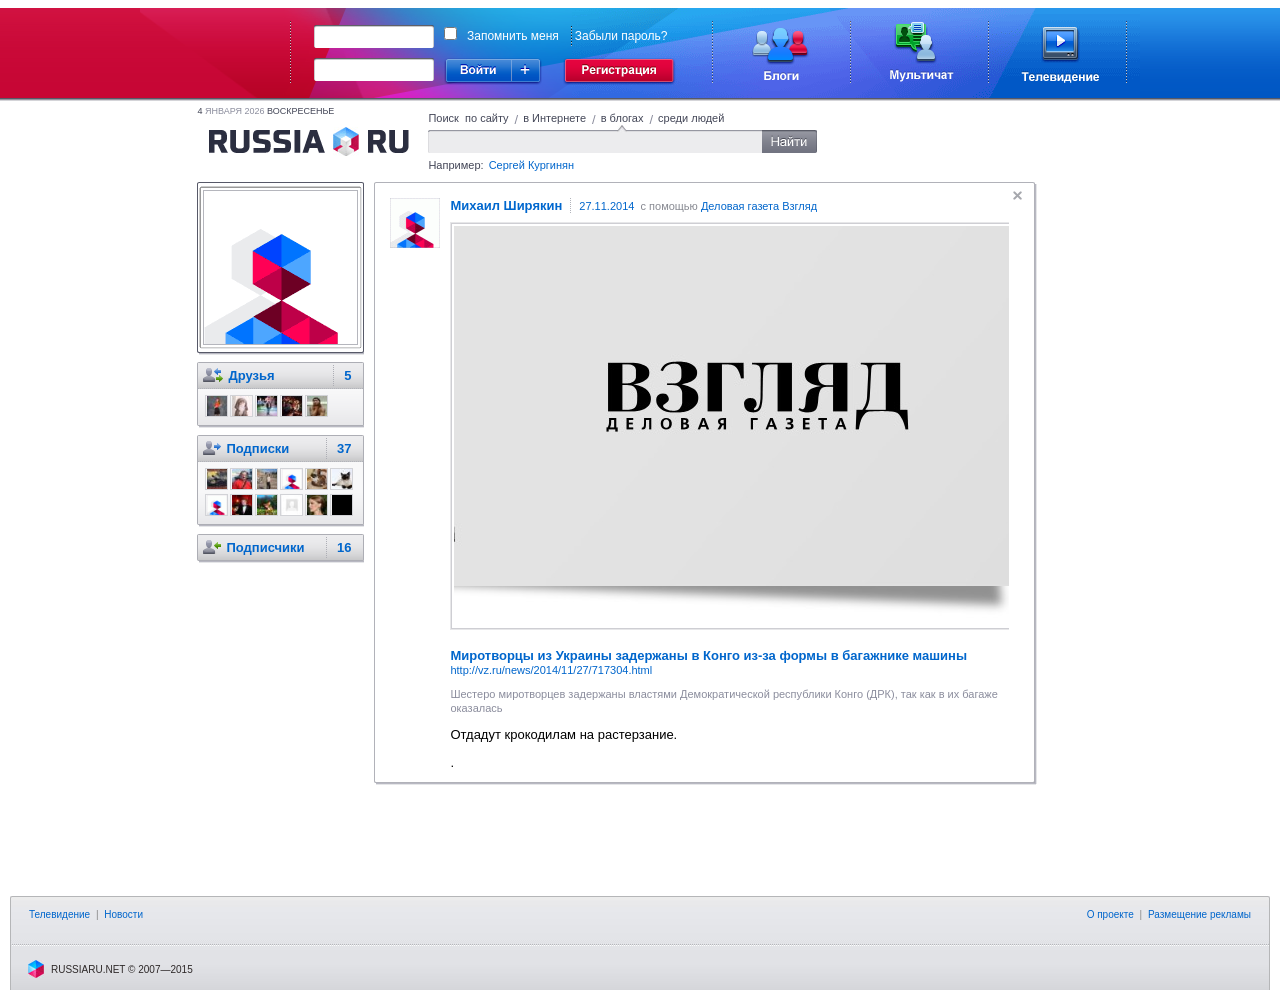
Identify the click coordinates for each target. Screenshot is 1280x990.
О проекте (1110, 914)
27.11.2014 (606, 206)
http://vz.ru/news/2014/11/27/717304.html (551, 670)
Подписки (257, 448)
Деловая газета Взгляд (759, 206)
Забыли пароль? (621, 36)
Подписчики (265, 547)
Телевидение (59, 914)
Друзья (251, 375)
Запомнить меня (513, 36)
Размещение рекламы (1199, 914)
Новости (123, 914)
